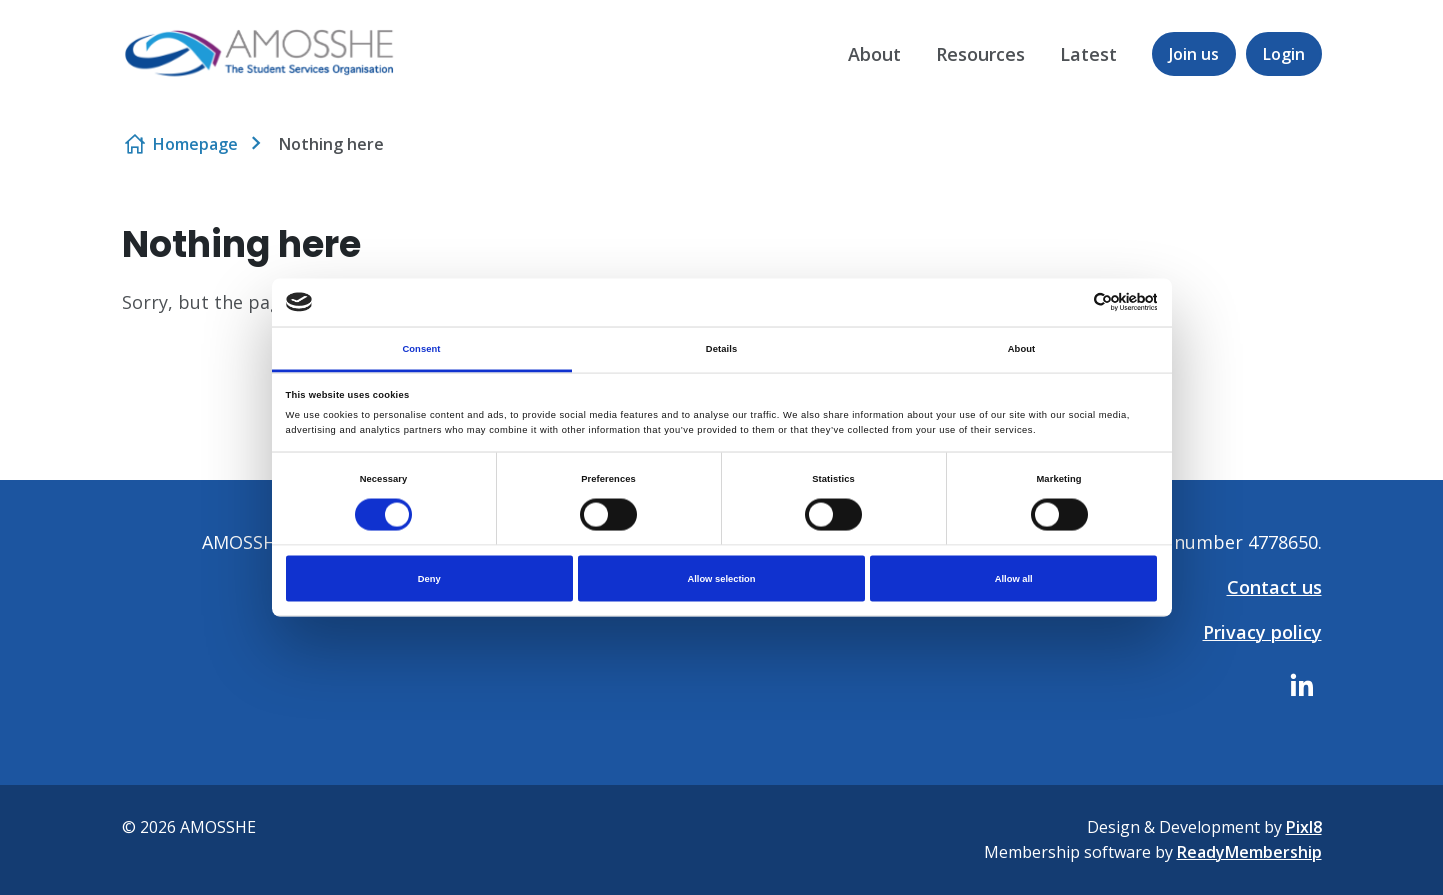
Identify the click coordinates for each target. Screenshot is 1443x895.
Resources (980, 54)
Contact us (1274, 587)
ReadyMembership (1249, 852)
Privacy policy (1262, 632)
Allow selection (721, 579)
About (874, 54)
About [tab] (1022, 348)
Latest (1088, 54)
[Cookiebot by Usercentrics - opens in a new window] (1069, 302)
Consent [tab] (421, 348)
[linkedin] (1302, 685)
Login (1284, 54)
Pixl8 (1304, 827)
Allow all (1014, 579)
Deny (429, 579)
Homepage (195, 144)
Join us (1194, 54)
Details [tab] (721, 348)
